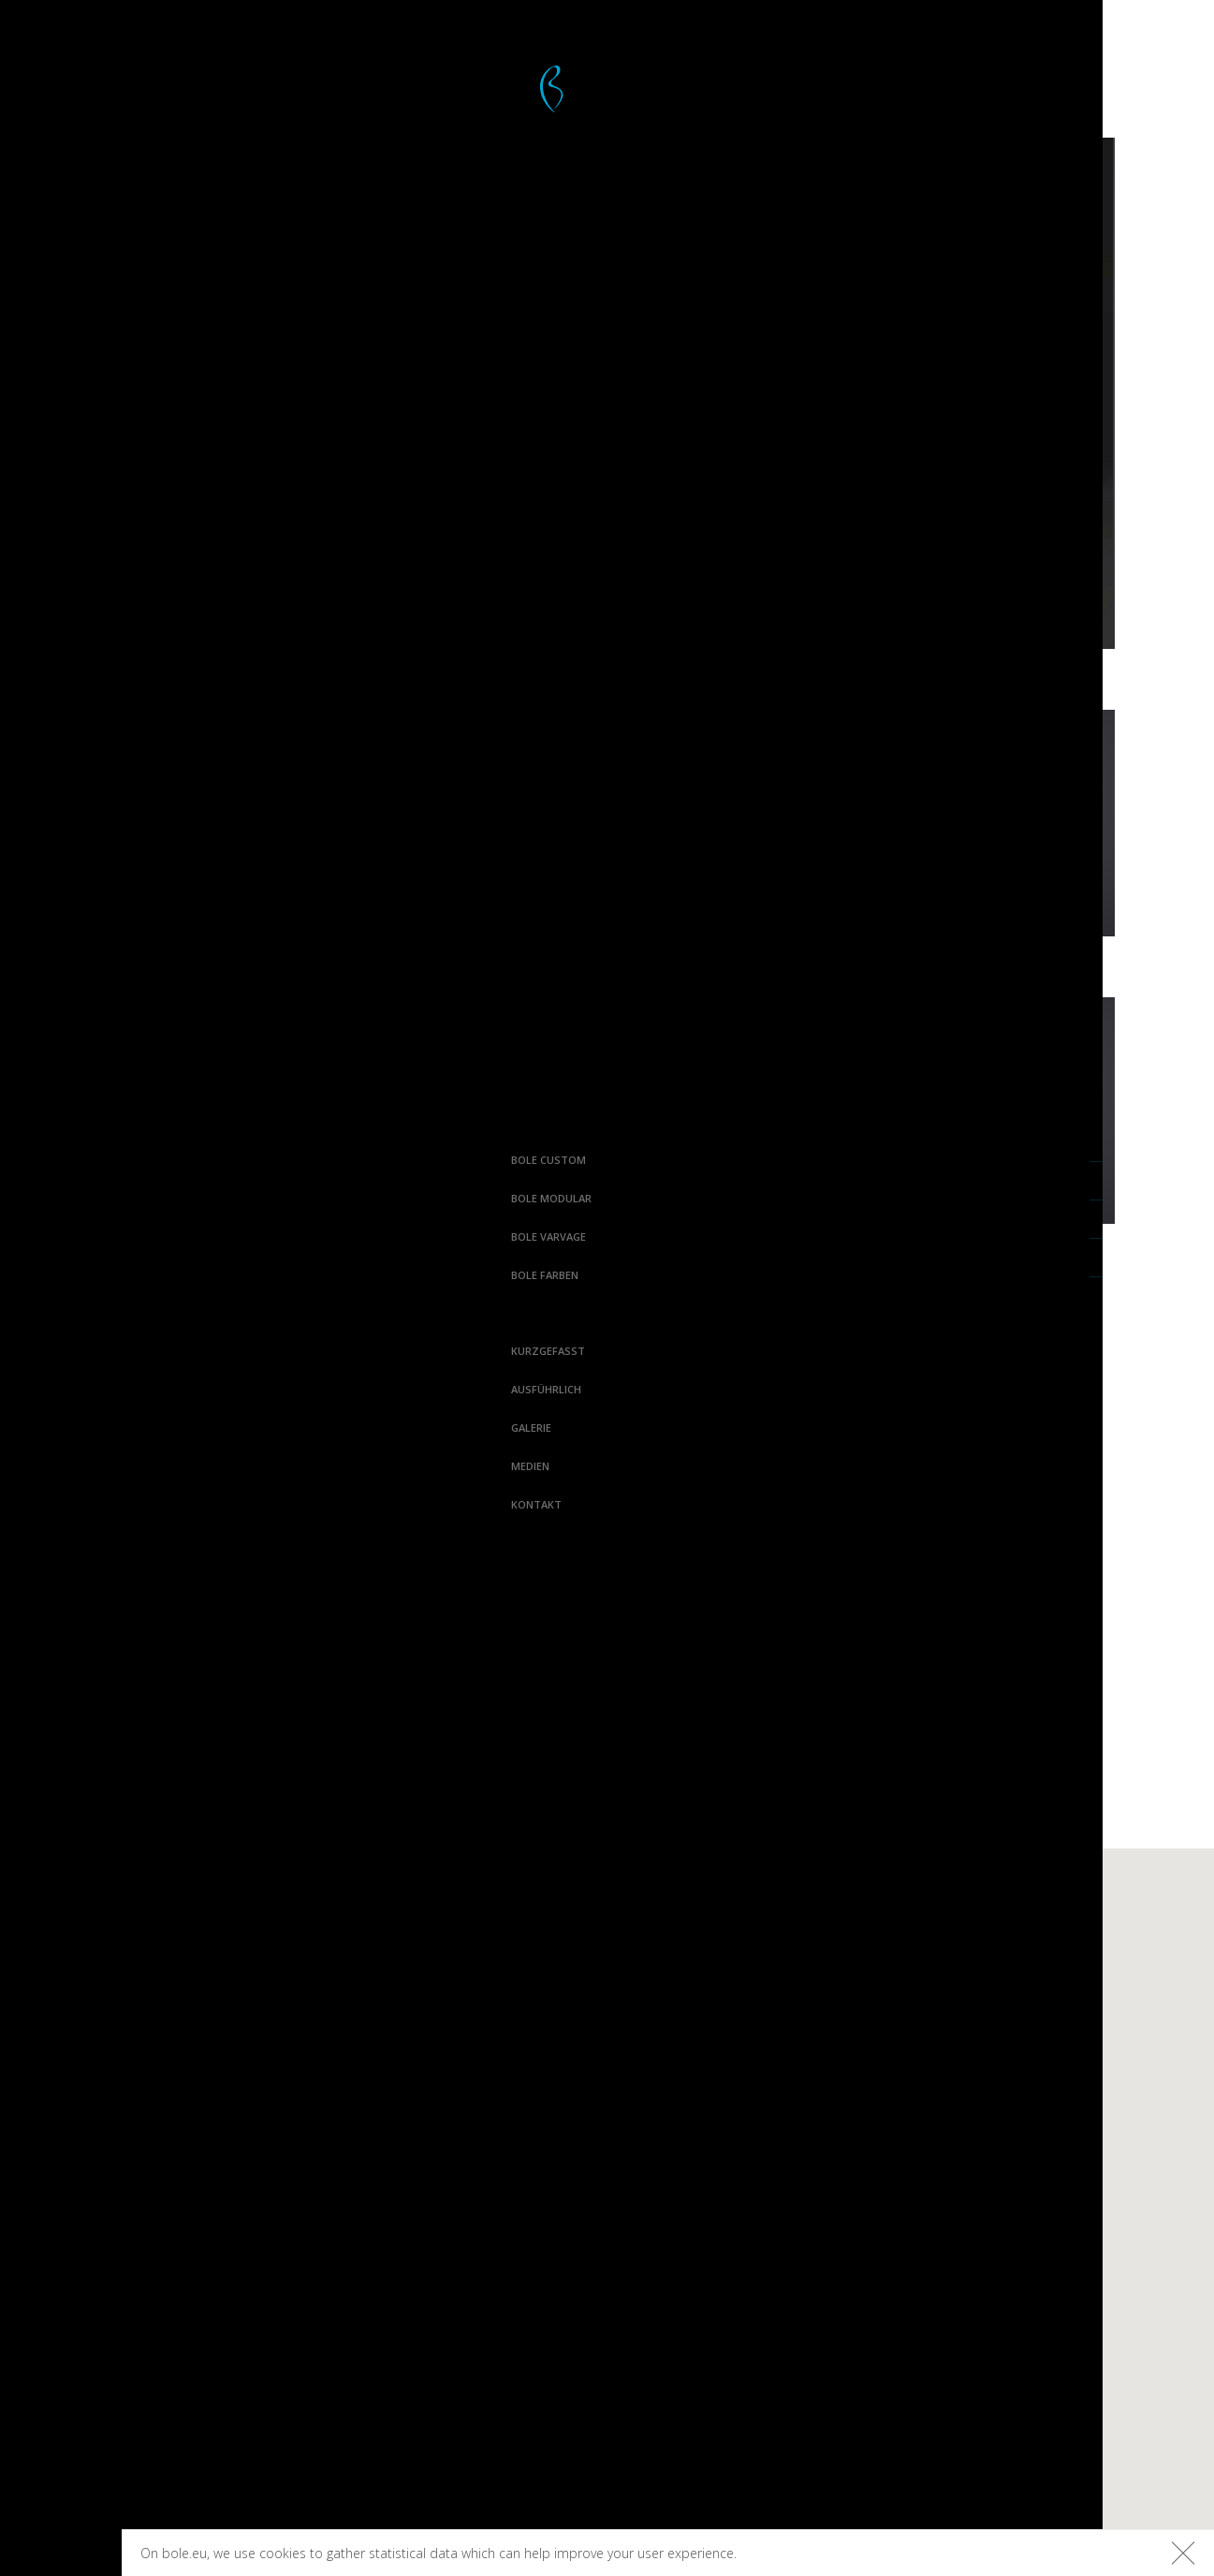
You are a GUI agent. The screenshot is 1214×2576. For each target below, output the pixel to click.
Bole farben (55, 1275)
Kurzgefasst (58, 1351)
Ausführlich (57, 1389)
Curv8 (615, 1945)
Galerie (42, 1427)
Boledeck (460, 1977)
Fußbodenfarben (992, 1977)
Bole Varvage (59, 1236)
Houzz (277, 2321)
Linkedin (270, 2354)
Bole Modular (62, 1198)
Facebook (266, 2222)
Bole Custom (59, 1160)
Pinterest (265, 2288)
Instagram (262, 2255)
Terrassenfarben (990, 1945)
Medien (41, 1466)
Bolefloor (60, 2554)
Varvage (792, 1945)
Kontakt (47, 1504)
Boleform (462, 2009)
